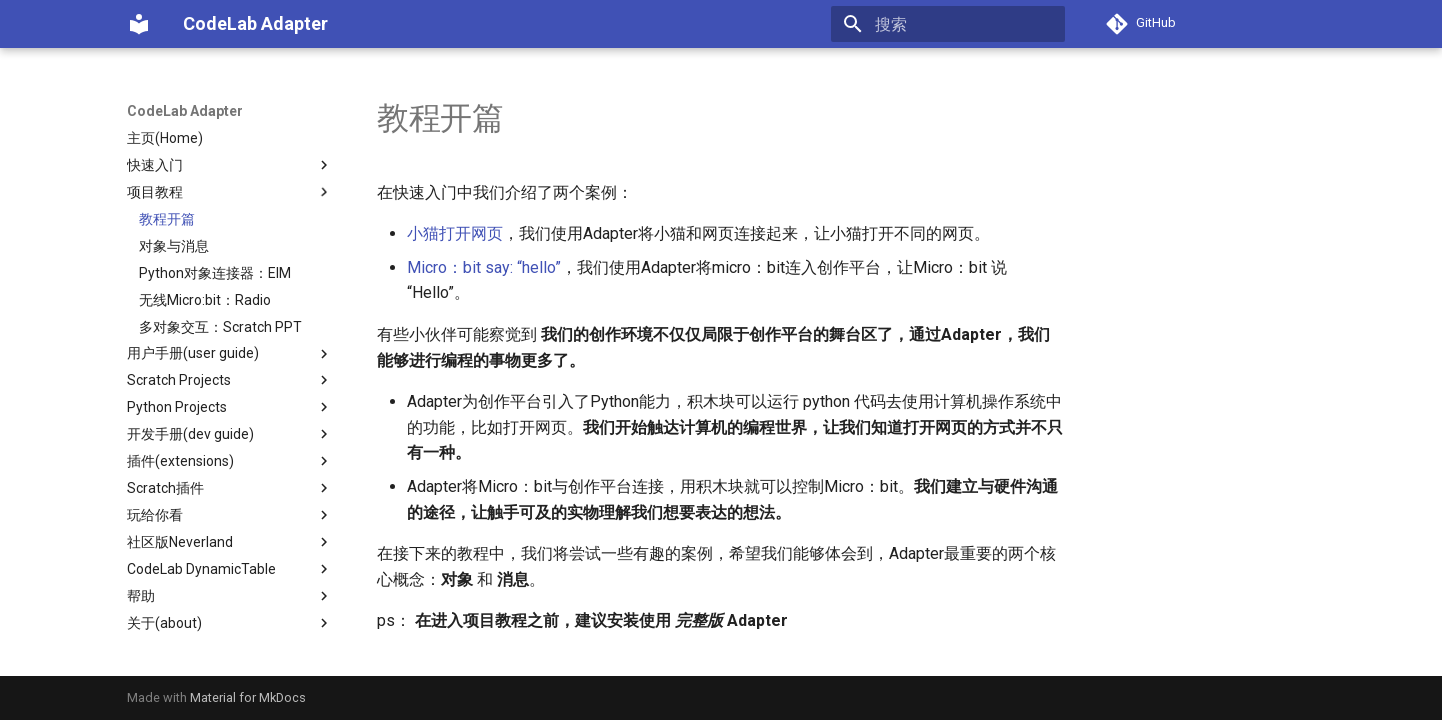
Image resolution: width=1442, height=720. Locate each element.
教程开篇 (167, 219)
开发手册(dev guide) (230, 434)
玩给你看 (230, 515)
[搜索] (948, 24)
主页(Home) (165, 138)
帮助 (230, 596)
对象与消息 (174, 246)
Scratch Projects (230, 380)
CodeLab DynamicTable (230, 569)
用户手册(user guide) (230, 354)
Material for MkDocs (248, 697)
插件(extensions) (230, 461)
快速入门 (230, 165)
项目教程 (230, 192)
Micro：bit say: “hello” (484, 267)
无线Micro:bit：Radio (205, 300)
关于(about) (230, 623)
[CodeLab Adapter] (139, 24)
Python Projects (230, 407)
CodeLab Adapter (185, 111)
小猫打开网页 (455, 233)
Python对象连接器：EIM (215, 273)
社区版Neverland (230, 542)
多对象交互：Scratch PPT (220, 327)
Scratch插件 (230, 488)
